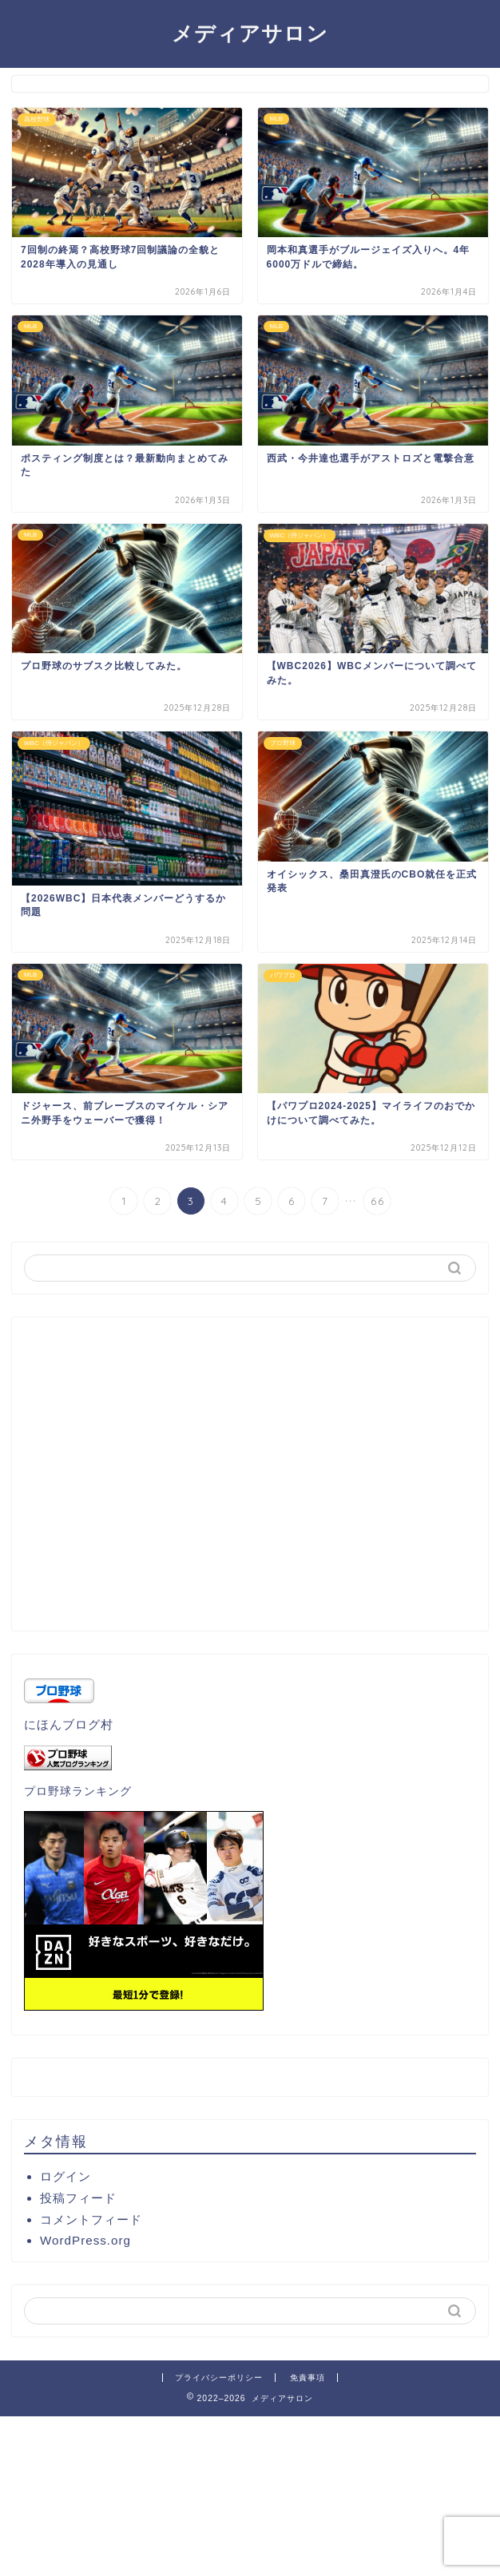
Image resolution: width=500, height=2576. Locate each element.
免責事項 (307, 2377)
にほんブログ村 (68, 1724)
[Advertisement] (250, 1480)
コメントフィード (91, 2219)
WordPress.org (85, 2240)
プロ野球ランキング (78, 1791)
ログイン (65, 2176)
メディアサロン (250, 33)
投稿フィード (78, 2198)
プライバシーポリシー (219, 2377)
